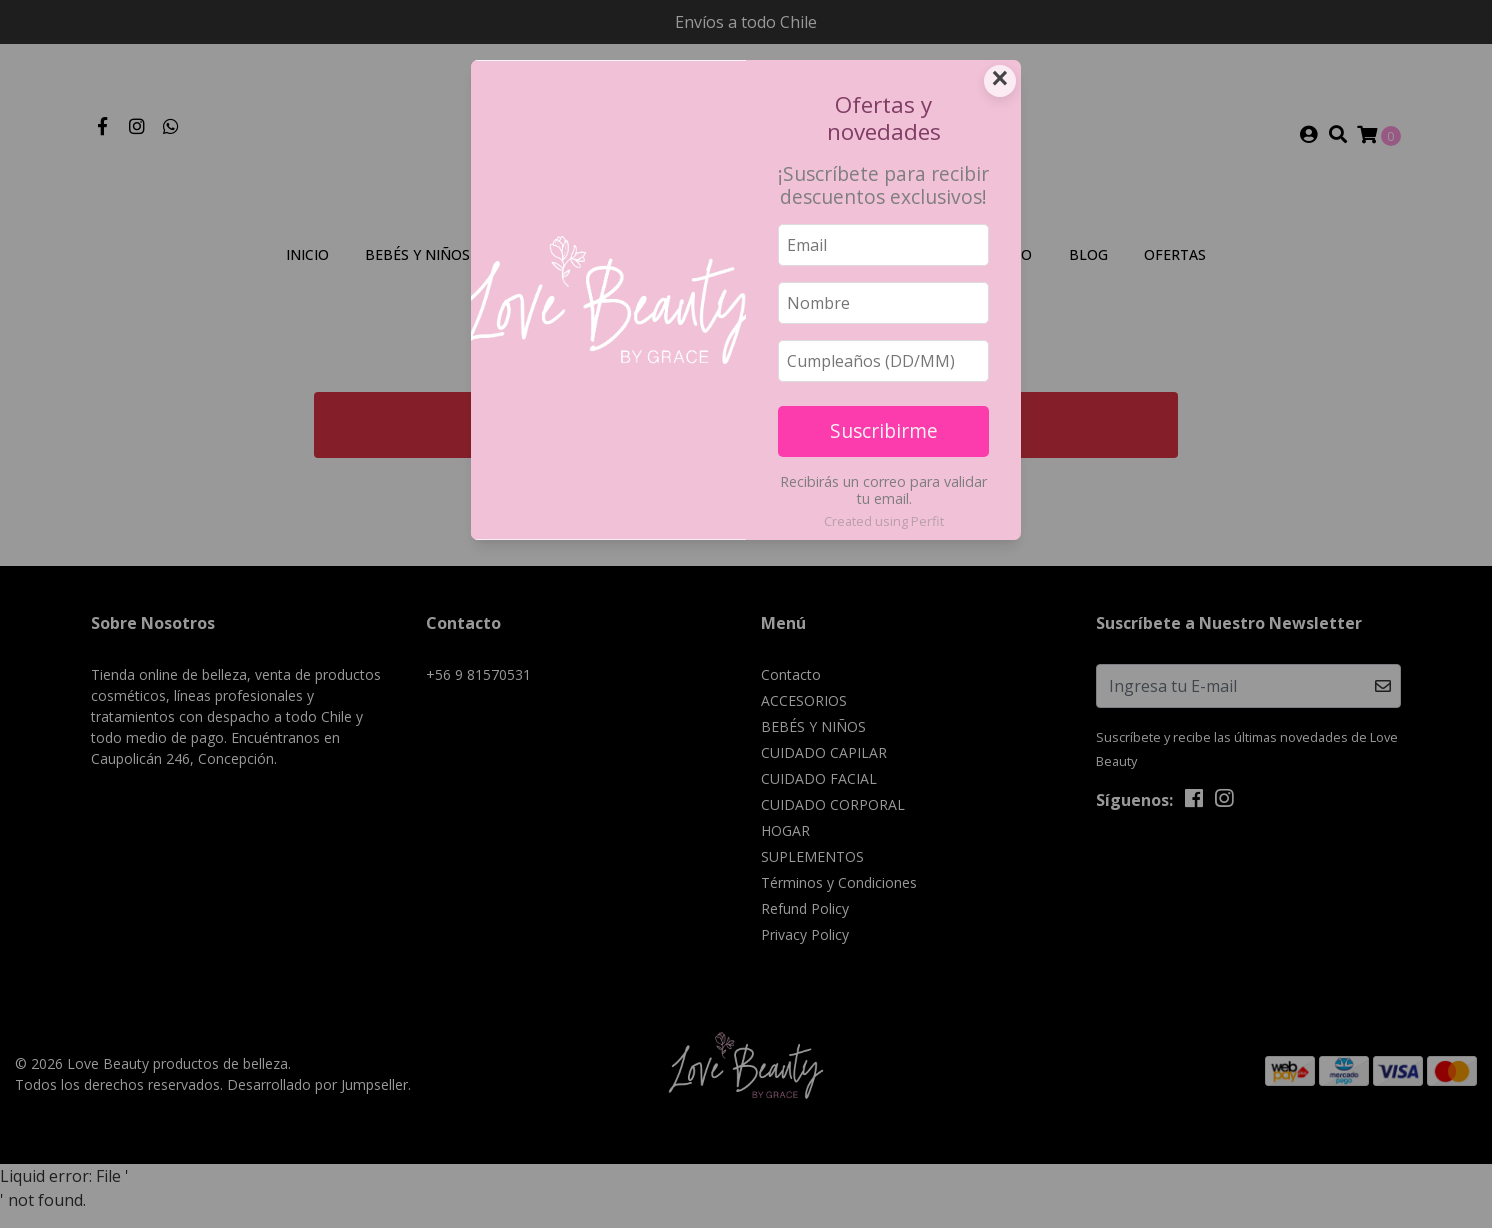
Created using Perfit (884, 521)
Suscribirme (884, 430)
